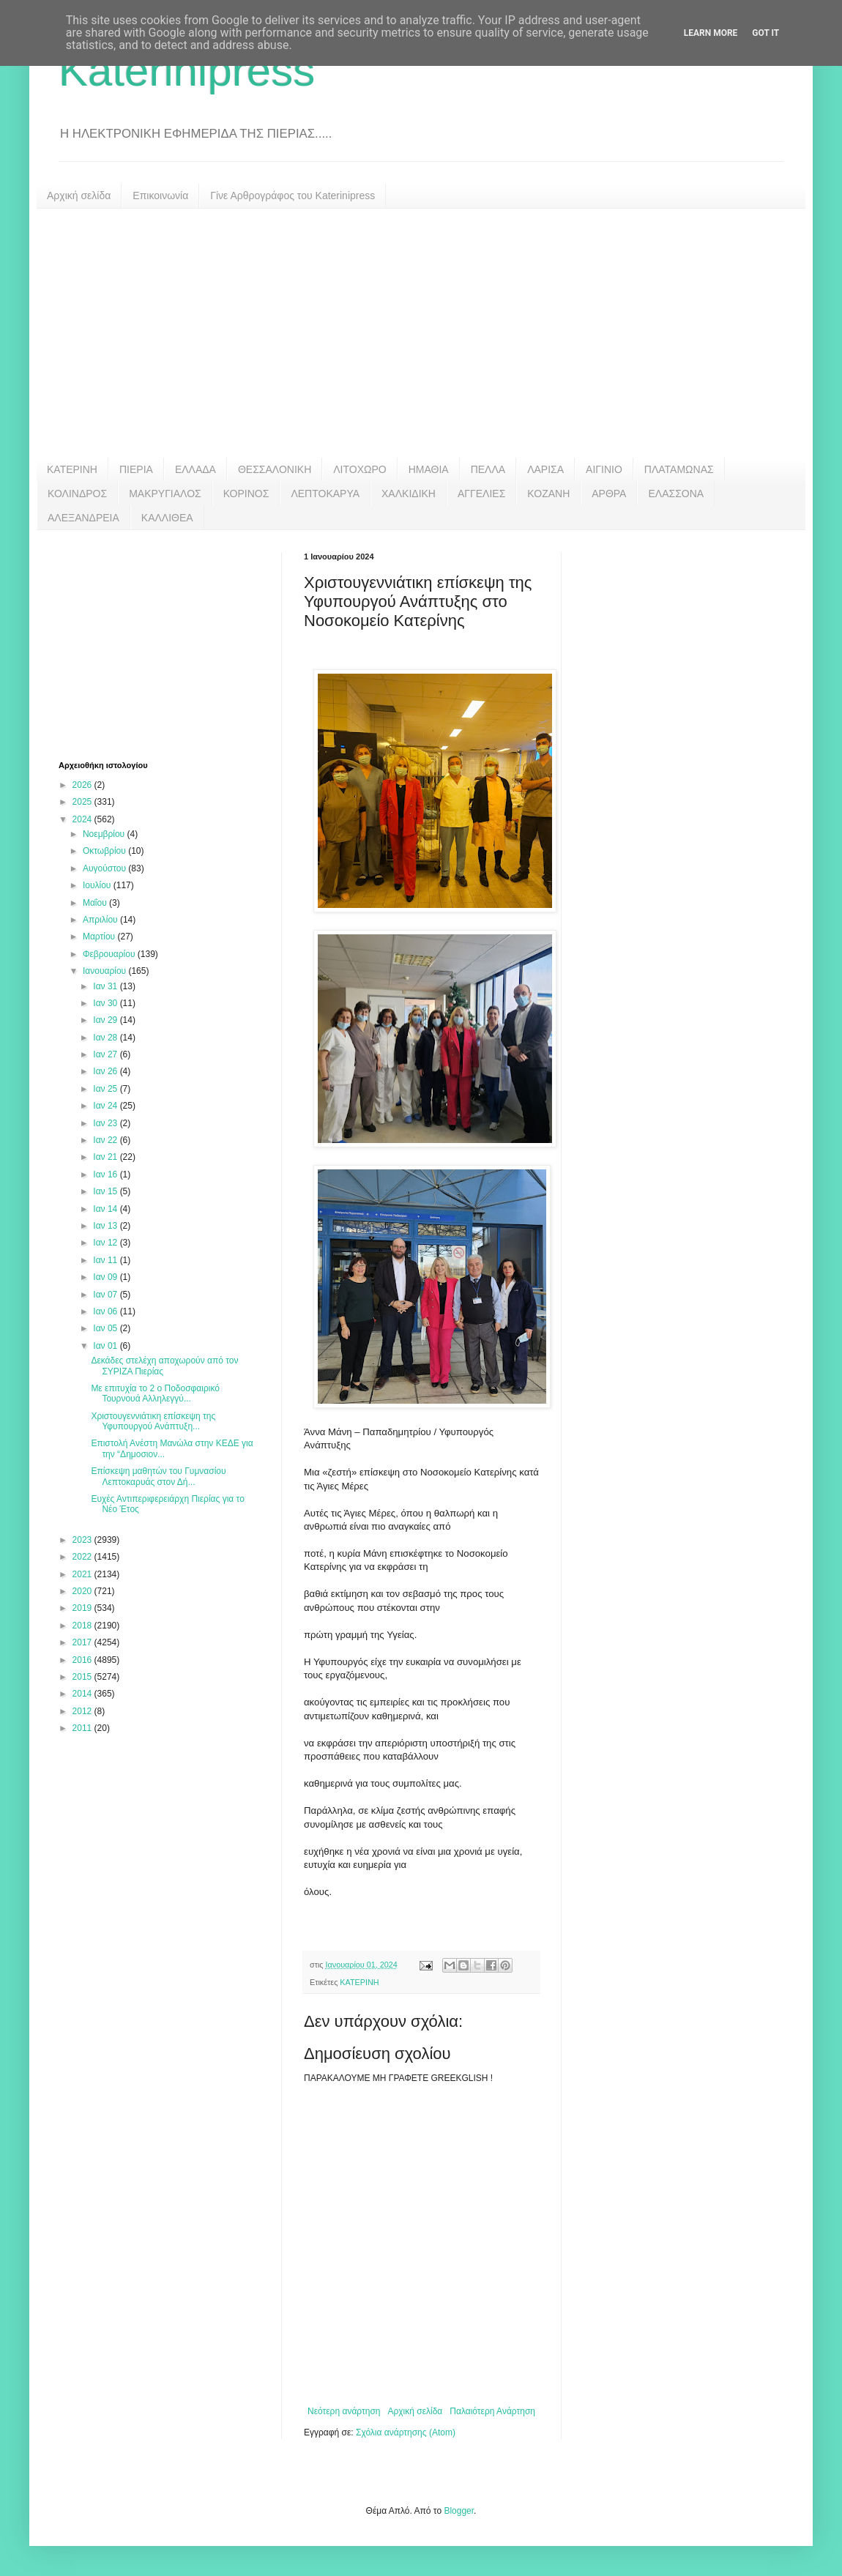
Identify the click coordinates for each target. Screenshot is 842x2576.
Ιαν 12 (106, 1242)
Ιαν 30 (106, 1003)
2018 (83, 1625)
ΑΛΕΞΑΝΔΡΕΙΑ (83, 518)
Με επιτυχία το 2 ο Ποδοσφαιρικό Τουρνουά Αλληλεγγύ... (155, 1393)
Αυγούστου (105, 868)
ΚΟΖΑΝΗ (548, 493)
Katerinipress (187, 70)
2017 (83, 1642)
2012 (83, 1711)
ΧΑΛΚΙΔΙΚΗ (408, 493)
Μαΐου (96, 903)
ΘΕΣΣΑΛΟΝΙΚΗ (274, 469)
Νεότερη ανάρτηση (344, 2411)
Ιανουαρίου (106, 971)
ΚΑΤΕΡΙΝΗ (72, 469)
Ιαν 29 (106, 1020)
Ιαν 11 (106, 1260)
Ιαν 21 (106, 1157)
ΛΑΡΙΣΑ (545, 469)
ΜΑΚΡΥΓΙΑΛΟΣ (165, 493)
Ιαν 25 (106, 1089)
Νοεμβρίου (105, 834)
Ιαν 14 (106, 1209)
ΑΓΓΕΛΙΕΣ (481, 493)
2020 (83, 1591)
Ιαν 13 (106, 1226)
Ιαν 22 (106, 1140)
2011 (83, 1728)
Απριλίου (101, 920)
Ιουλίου (98, 885)
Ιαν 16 (106, 1174)
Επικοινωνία (160, 195)
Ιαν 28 (106, 1037)
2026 (83, 785)
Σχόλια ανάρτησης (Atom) (405, 2432)
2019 (83, 1608)
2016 (83, 1660)
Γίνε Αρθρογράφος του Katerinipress (292, 195)
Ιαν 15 (106, 1191)
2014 (83, 1694)
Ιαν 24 (106, 1106)
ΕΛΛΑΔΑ (195, 469)
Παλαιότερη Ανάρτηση (492, 2411)
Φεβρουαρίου (110, 954)
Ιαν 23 (106, 1123)
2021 (83, 1574)
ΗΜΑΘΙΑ (429, 469)
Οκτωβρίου (105, 851)
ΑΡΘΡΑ (609, 493)
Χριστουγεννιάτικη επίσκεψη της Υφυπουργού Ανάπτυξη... (153, 1421)
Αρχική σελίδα (79, 195)
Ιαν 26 (106, 1071)
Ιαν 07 (106, 1294)
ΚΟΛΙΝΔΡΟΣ (77, 493)
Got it (765, 33)
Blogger (459, 2511)
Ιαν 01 (106, 1346)
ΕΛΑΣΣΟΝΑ (676, 493)
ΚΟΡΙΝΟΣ (246, 493)
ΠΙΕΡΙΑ (136, 469)
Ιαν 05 (106, 1328)
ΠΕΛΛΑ (488, 469)
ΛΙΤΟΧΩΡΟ (359, 469)
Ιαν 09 (106, 1277)
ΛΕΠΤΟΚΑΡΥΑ (325, 493)
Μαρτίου (100, 936)
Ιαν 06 (106, 1311)
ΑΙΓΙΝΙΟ (604, 469)
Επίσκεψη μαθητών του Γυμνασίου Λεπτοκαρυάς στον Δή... (158, 1476)
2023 (83, 1540)
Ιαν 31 (106, 986)
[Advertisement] (421, 333)
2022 (83, 1557)
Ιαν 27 (106, 1054)
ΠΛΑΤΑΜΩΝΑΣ (679, 469)
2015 (83, 1677)
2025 (83, 802)
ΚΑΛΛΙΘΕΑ (167, 518)
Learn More (711, 33)
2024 (83, 819)
